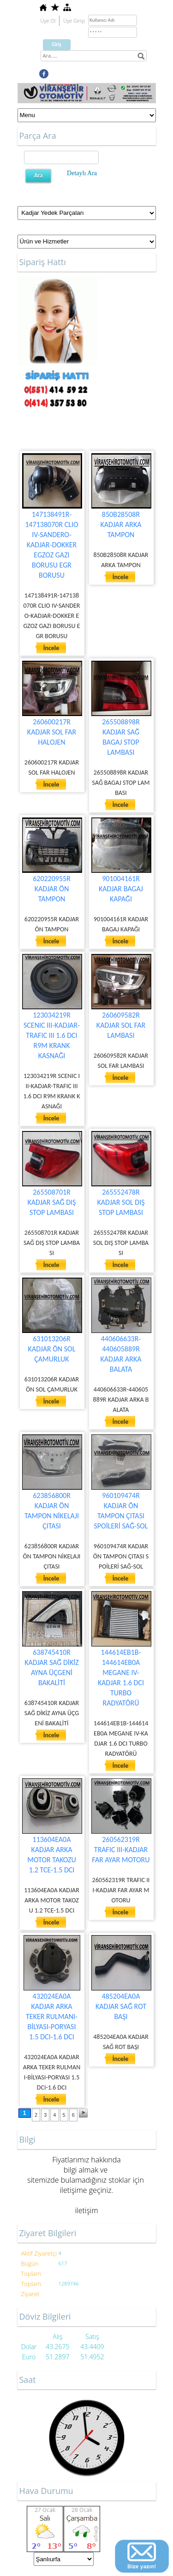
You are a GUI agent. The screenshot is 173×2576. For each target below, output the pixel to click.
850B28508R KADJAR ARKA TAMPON (120, 524)
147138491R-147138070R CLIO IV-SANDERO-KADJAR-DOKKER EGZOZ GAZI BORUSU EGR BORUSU (51, 545)
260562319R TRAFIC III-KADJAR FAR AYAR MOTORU (121, 1849)
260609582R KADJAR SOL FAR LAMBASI (120, 1025)
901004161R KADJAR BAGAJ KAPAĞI (121, 888)
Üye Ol (48, 20)
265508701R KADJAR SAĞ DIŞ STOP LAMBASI (52, 1202)
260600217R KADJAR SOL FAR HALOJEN (51, 731)
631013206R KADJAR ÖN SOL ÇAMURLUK (52, 1348)
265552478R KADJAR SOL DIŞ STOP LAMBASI (120, 1202)
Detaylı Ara (82, 173)
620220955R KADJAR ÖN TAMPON (52, 888)
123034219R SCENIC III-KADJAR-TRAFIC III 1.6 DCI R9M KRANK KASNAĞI (52, 1035)
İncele (51, 648)
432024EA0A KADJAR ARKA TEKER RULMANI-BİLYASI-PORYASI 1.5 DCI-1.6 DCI (52, 2016)
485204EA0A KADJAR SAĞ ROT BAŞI (120, 2006)
